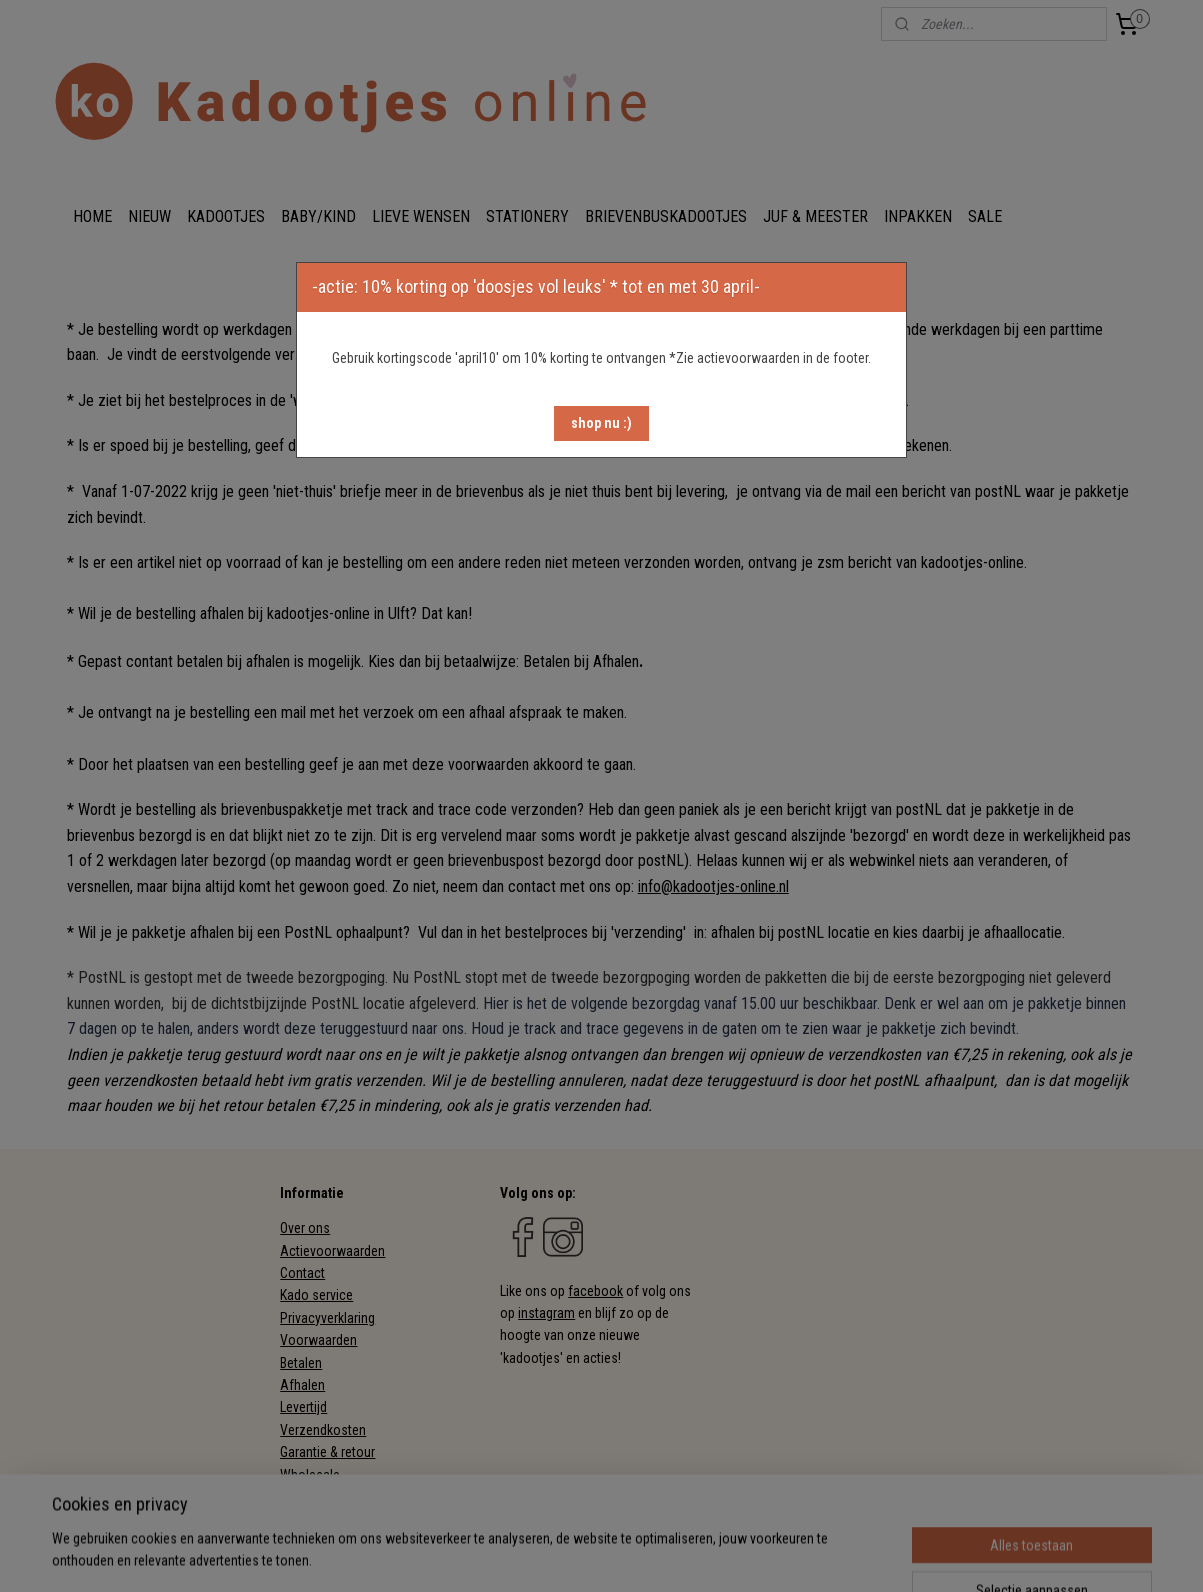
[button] (601, 423)
